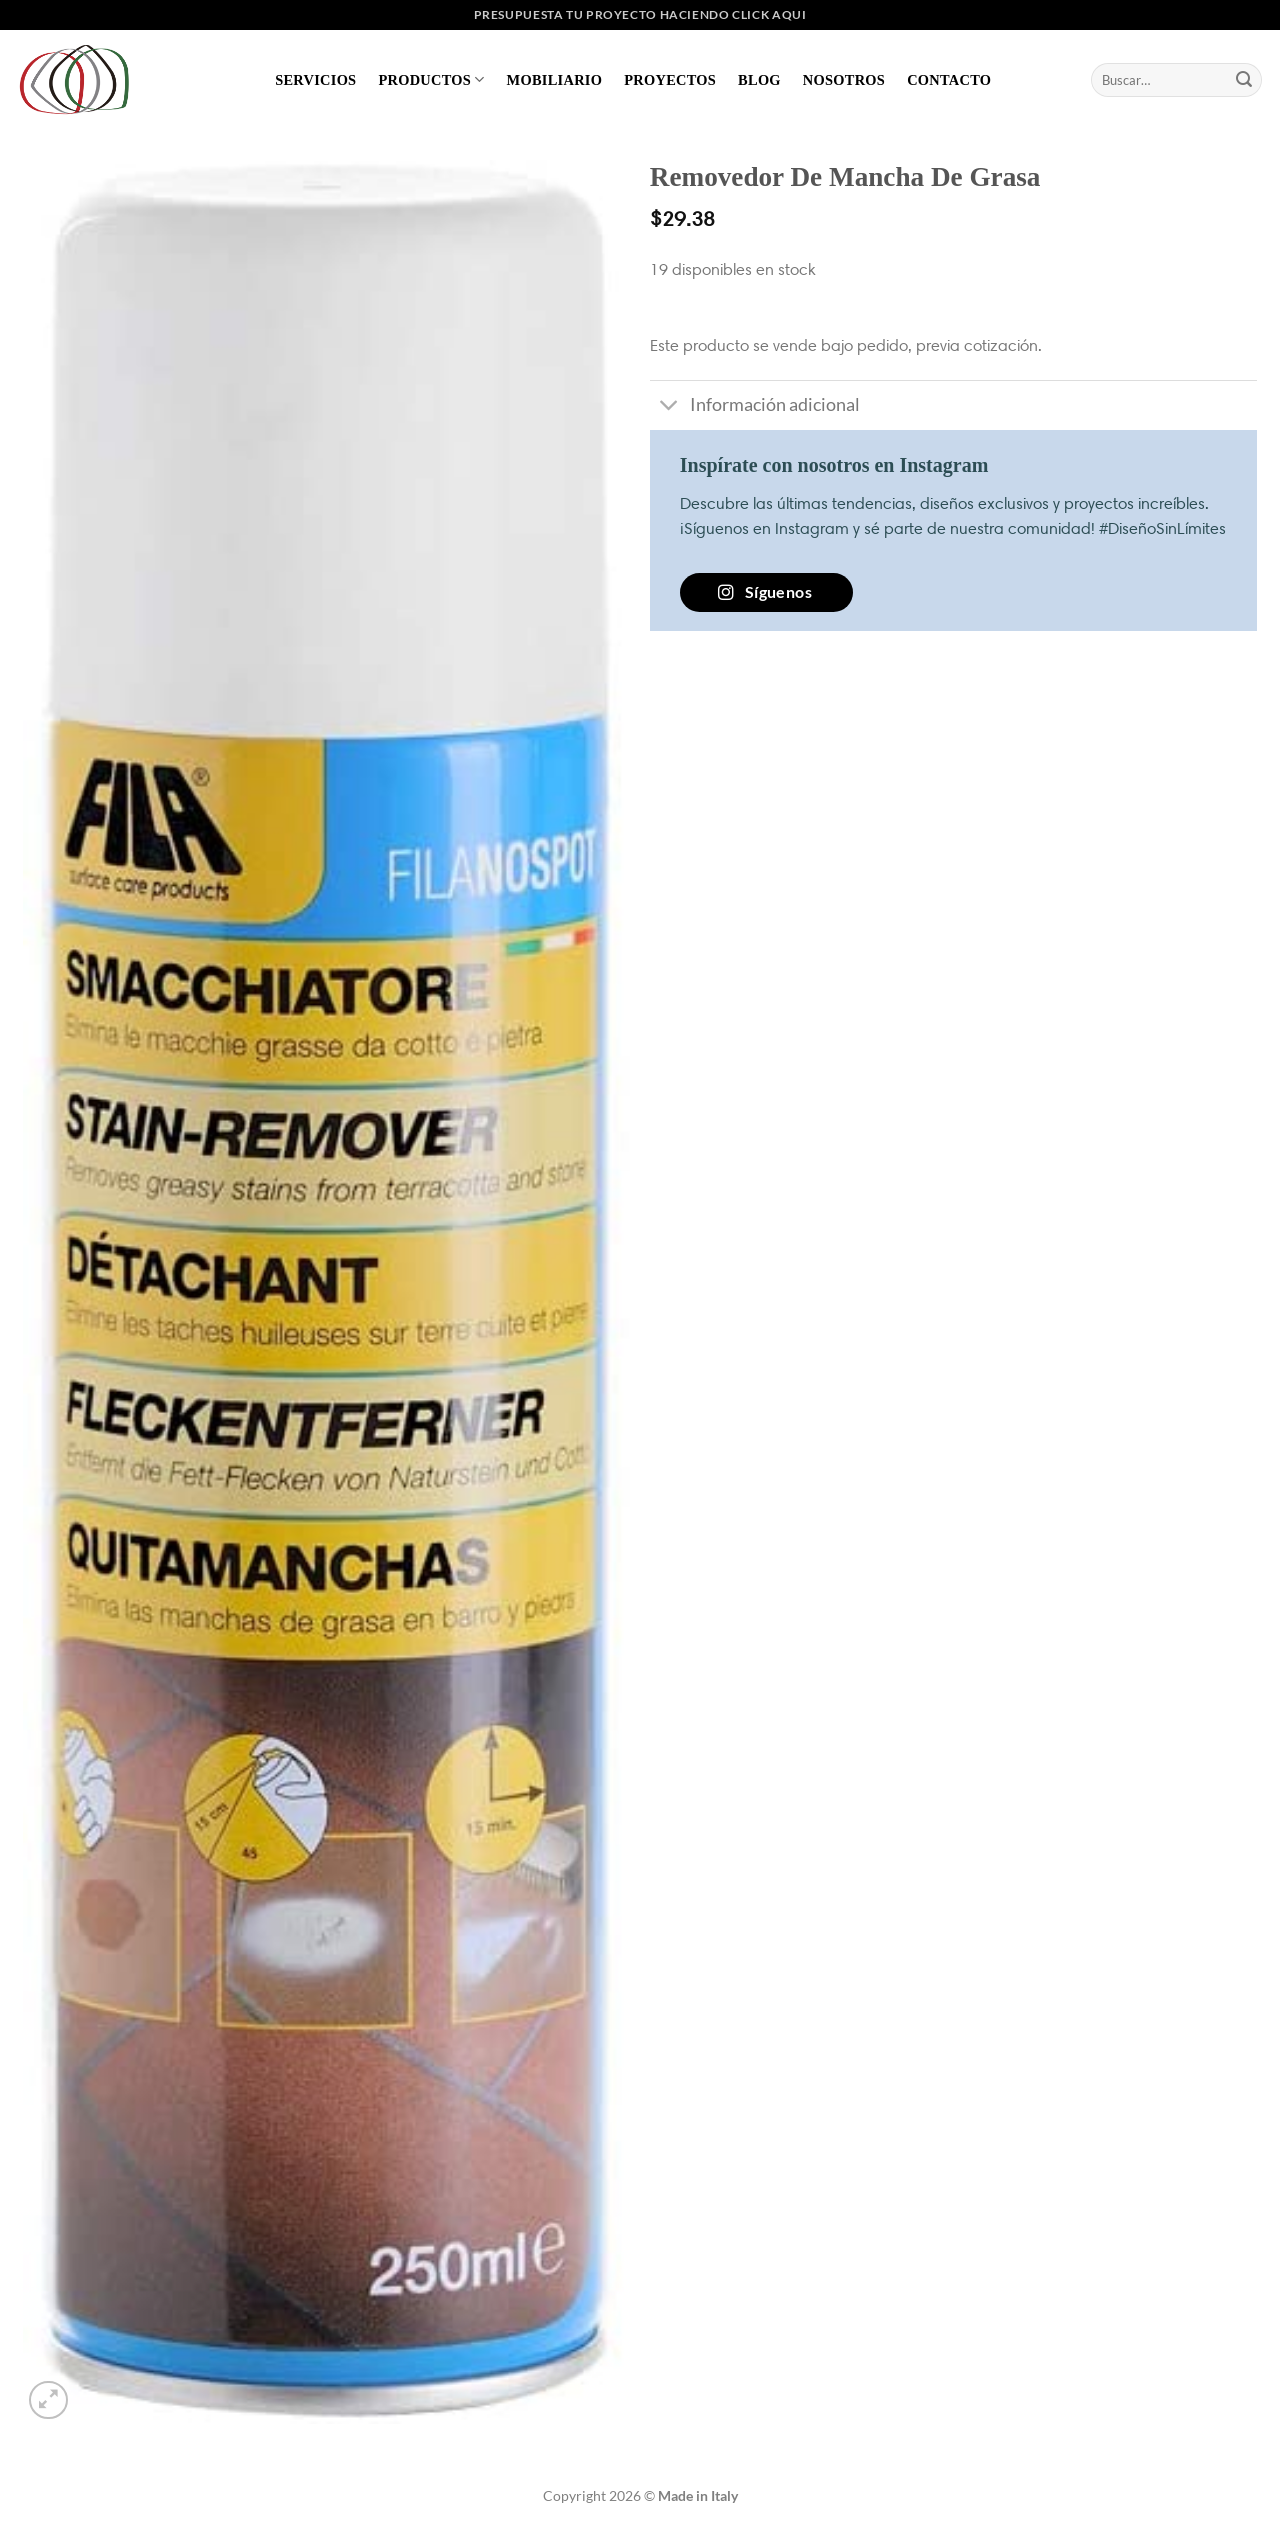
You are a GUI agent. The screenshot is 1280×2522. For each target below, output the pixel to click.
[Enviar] (1244, 80)
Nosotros (844, 80)
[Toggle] (669, 407)
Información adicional (755, 407)
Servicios (315, 80)
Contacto (949, 80)
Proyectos (670, 80)
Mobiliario (555, 80)
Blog (759, 80)
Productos (431, 79)
